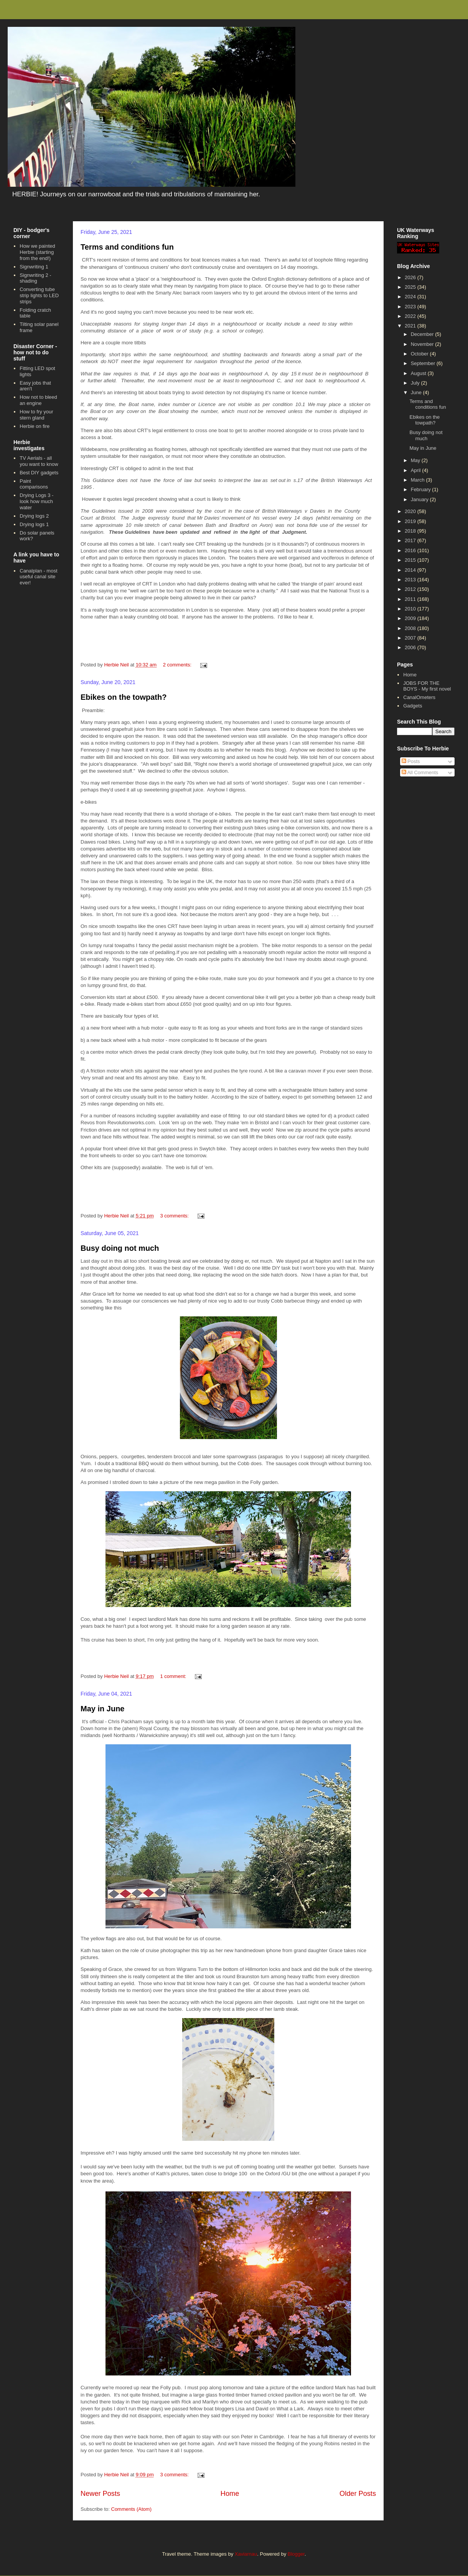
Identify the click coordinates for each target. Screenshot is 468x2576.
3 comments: (175, 1216)
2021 (411, 326)
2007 (411, 638)
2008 (411, 628)
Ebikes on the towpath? (123, 697)
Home (230, 2493)
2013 (411, 579)
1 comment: (174, 1676)
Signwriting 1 (34, 267)
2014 (411, 570)
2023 (411, 306)
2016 (411, 550)
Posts (411, 761)
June (417, 392)
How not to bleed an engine (38, 400)
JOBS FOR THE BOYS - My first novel (427, 686)
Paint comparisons (34, 484)
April (416, 470)
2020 (411, 511)
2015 (411, 560)
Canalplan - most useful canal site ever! (38, 577)
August (419, 373)
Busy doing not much (120, 1248)
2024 (411, 296)
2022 (411, 316)
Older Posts (357, 2493)
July (416, 383)
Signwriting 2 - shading (35, 278)
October (420, 354)
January (420, 499)
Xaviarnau (246, 2554)
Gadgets (412, 706)
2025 (411, 287)
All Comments (420, 772)
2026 (411, 277)
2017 (411, 540)
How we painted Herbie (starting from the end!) (37, 252)
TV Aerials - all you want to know (39, 461)
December (423, 334)
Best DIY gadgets (39, 472)
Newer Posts (100, 2493)
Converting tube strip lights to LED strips (39, 295)
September (424, 363)
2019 (411, 521)
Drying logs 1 (34, 524)
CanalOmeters (419, 697)
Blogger (296, 2554)
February (421, 489)
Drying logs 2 (34, 516)
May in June (102, 1708)
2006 (411, 647)
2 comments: (178, 665)
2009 (411, 618)
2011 (411, 599)
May (416, 460)
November (423, 344)
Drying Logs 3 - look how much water (36, 501)
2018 (411, 531)
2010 (411, 609)
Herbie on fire (34, 426)
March (418, 480)
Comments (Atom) (131, 2509)
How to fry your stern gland (36, 415)
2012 (411, 589)
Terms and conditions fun (127, 247)
